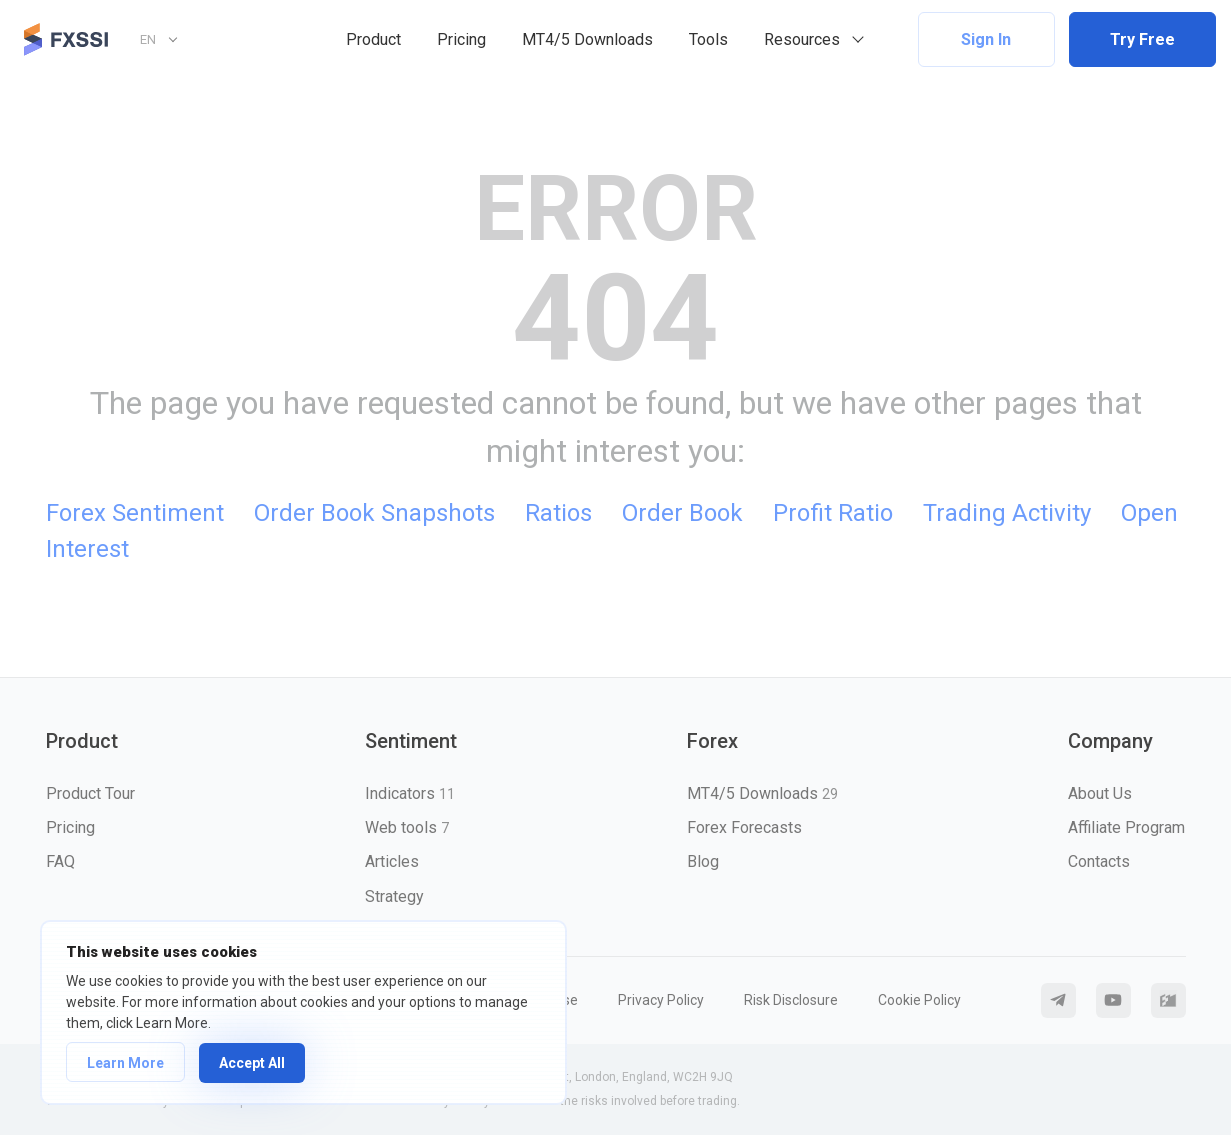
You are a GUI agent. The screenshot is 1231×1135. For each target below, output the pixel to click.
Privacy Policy (661, 1000)
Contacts (1099, 861)
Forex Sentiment (135, 513)
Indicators (410, 793)
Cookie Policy (919, 1000)
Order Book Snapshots (374, 513)
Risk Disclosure (791, 1000)
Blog (703, 861)
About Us (1100, 793)
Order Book (682, 513)
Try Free (1142, 39)
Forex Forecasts (744, 827)
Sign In (986, 39)
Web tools (407, 827)
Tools (708, 39)
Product (373, 39)
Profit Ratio (833, 513)
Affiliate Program (1126, 827)
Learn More (125, 1063)
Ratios (558, 513)
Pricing (461, 39)
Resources (802, 39)
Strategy (394, 896)
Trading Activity (1007, 513)
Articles (392, 861)
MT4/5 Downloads (587, 39)
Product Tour (90, 793)
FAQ (60, 861)
